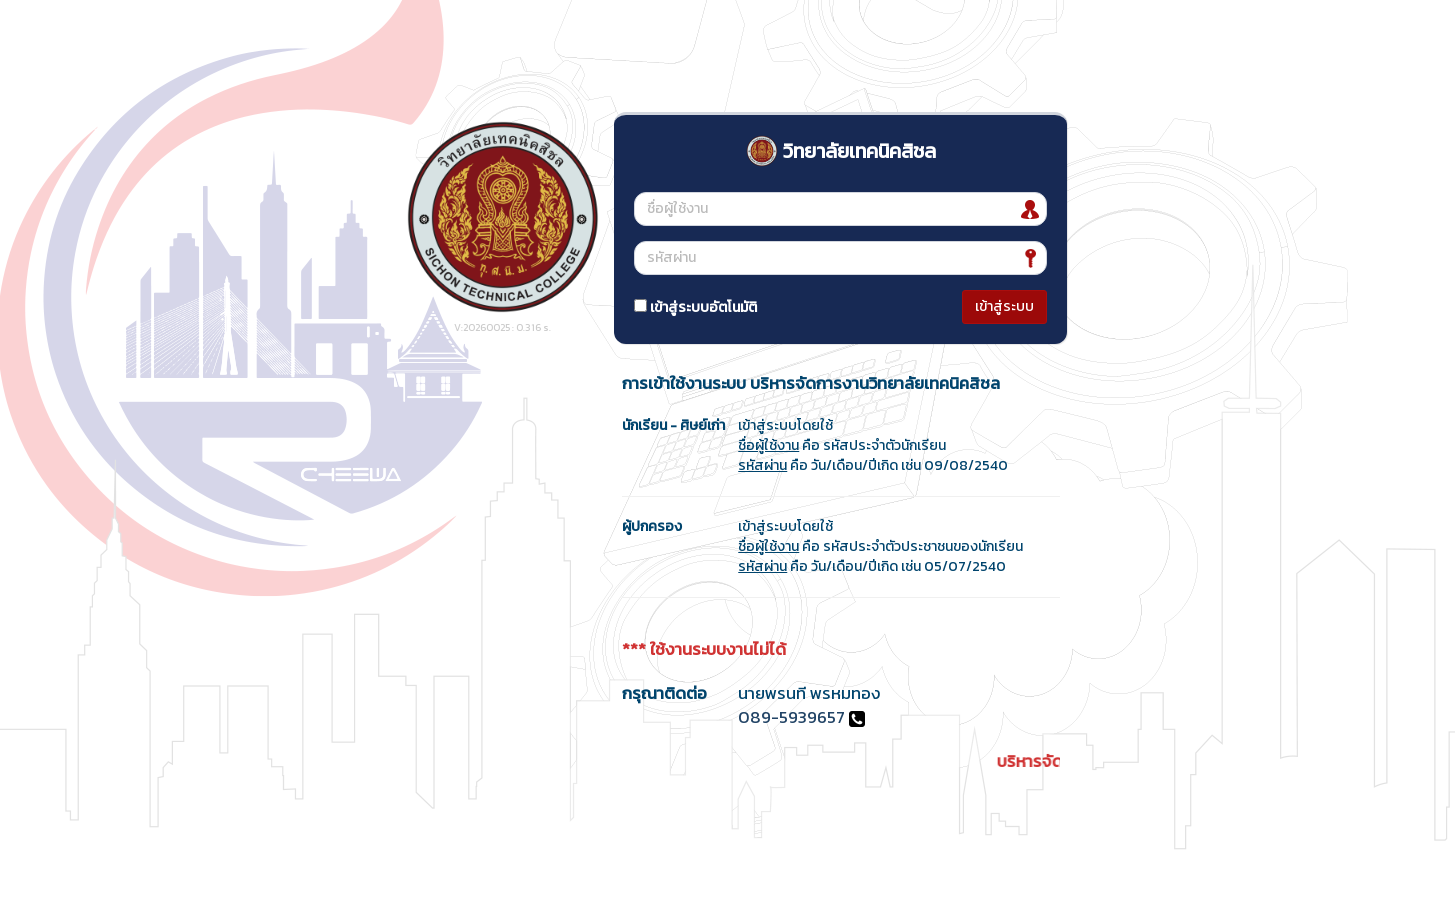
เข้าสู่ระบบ (1004, 306)
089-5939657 (791, 717)
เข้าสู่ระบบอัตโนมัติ (695, 307)
